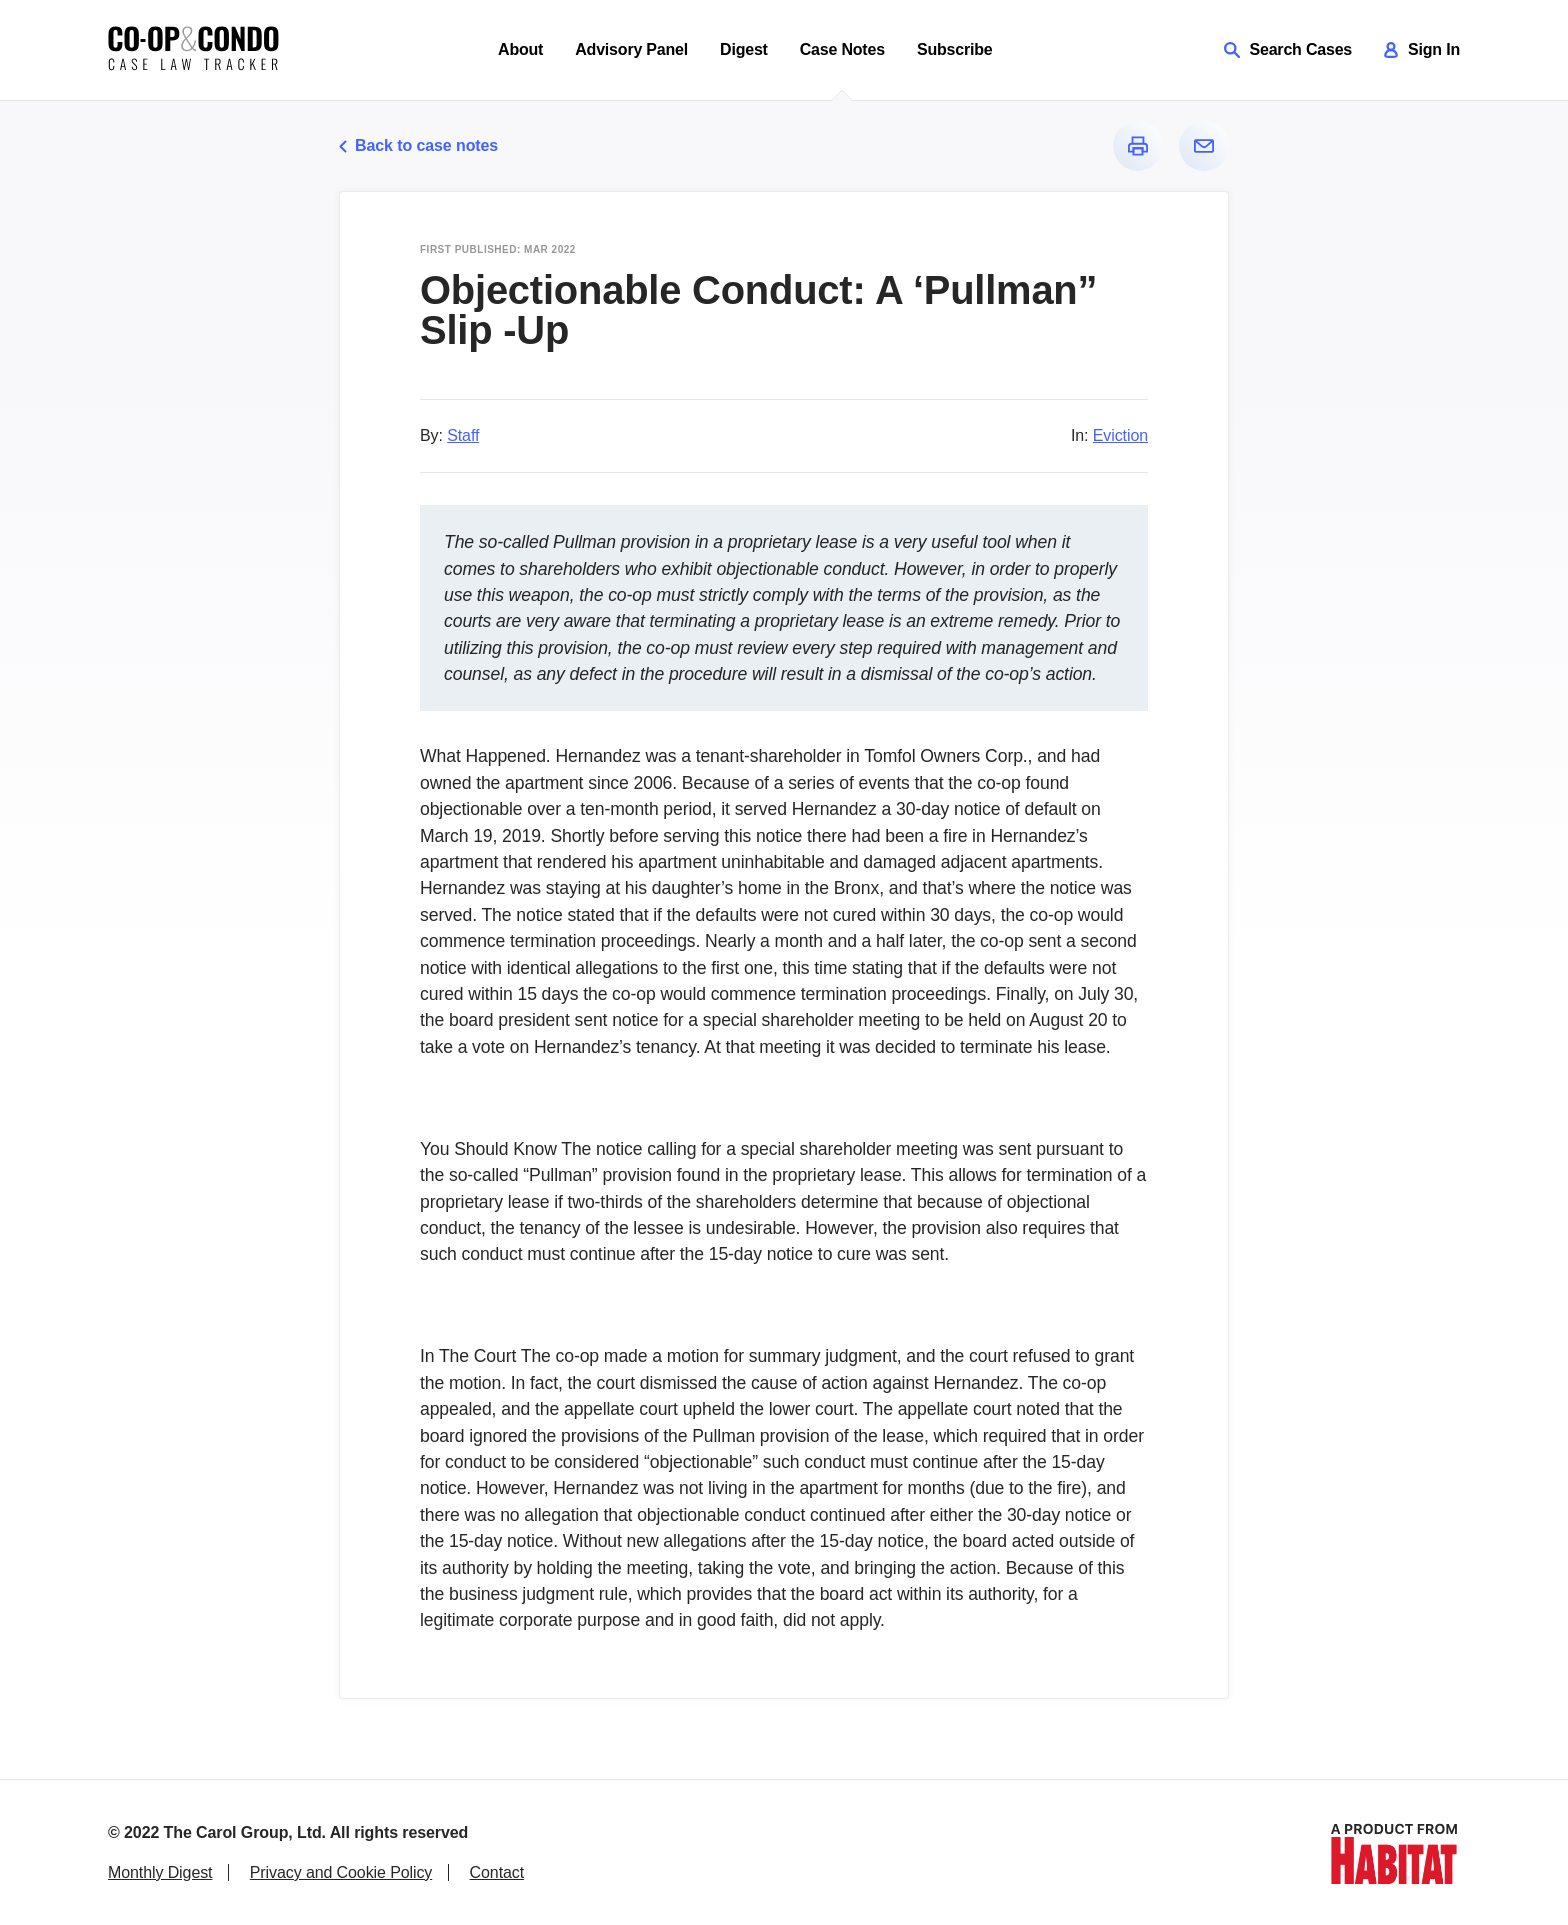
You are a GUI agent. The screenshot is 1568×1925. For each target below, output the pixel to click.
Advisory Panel (631, 49)
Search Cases (1288, 49)
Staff (463, 435)
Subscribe (955, 49)
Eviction (1120, 435)
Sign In (1422, 49)
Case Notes (842, 49)
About (520, 49)
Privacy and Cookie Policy (341, 1872)
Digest (744, 49)
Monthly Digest (160, 1872)
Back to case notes (418, 145)
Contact (497, 1872)
